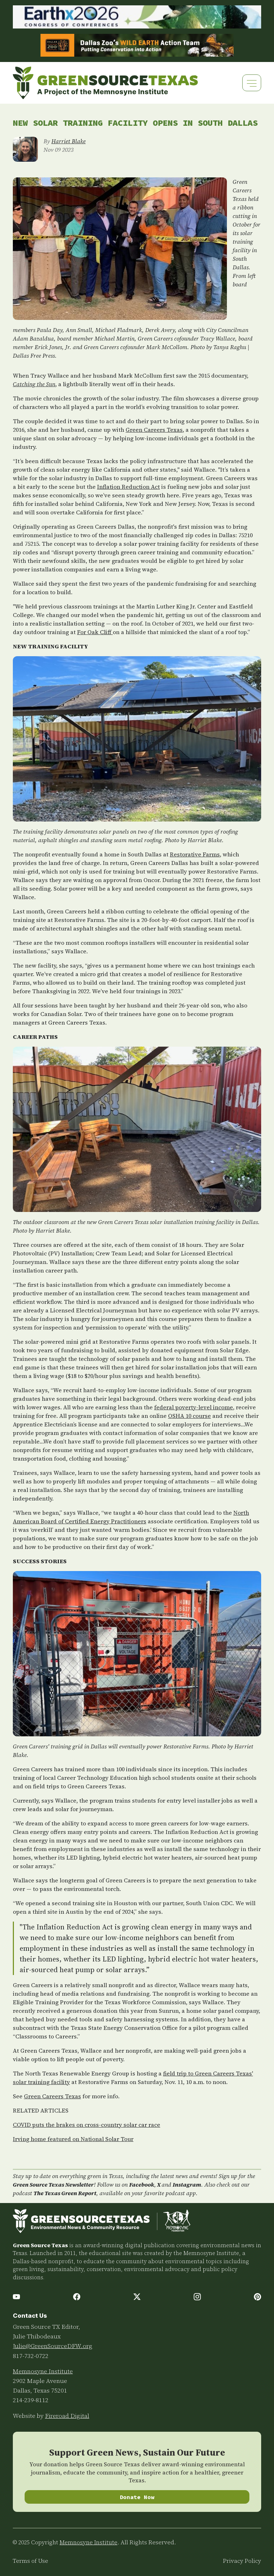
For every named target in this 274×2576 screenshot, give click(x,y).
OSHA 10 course (189, 1416)
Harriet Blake (68, 141)
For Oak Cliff (95, 632)
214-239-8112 (31, 2400)
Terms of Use (30, 2561)
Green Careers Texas (154, 430)
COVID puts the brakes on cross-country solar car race (86, 2125)
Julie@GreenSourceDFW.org (52, 2346)
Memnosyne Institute (43, 2371)
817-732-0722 (31, 2356)
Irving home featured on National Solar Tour (73, 2139)
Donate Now (137, 2496)
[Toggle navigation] (251, 82)
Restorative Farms (195, 854)
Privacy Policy (242, 2561)
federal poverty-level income (193, 1407)
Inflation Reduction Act (128, 487)
